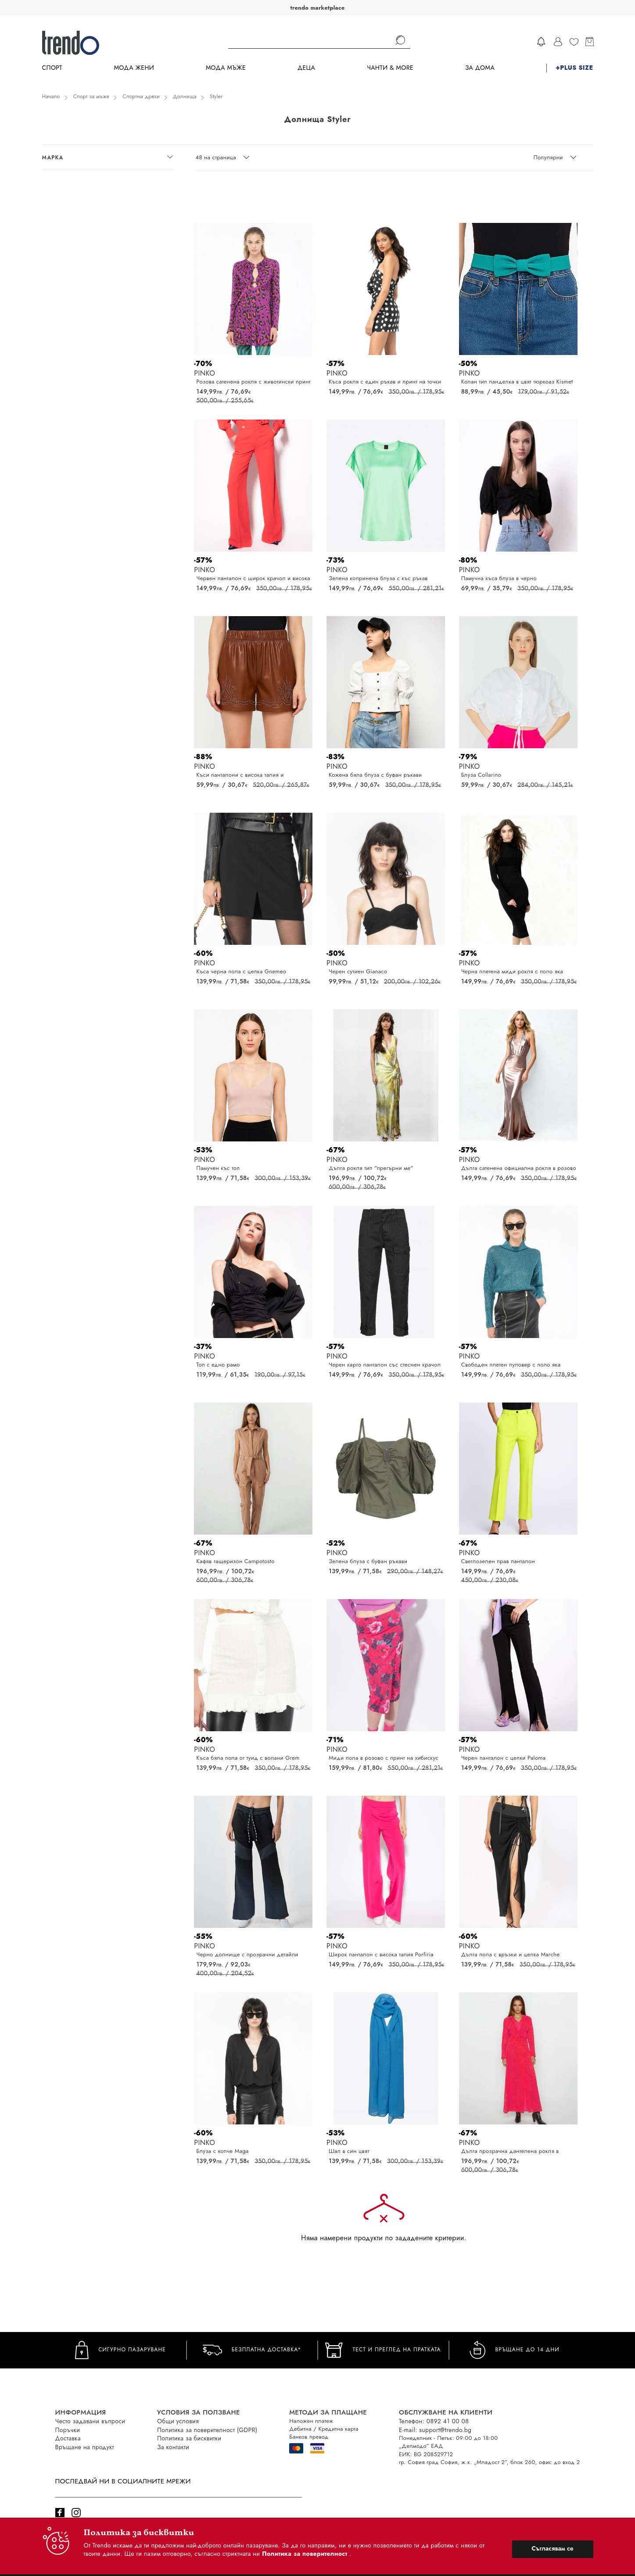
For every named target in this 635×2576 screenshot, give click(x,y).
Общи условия (178, 2421)
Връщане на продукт (84, 2447)
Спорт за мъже (91, 96)
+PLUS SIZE (574, 68)
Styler (216, 96)
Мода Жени (134, 68)
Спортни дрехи (141, 96)
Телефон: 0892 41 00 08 (434, 2421)
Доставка (68, 2438)
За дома (480, 68)
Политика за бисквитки (189, 2438)
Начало (51, 96)
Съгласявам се (552, 2548)
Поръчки (67, 2429)
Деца (306, 68)
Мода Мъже (226, 68)
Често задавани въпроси (90, 2421)
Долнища (185, 96)
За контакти (173, 2447)
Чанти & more (390, 68)
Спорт (52, 68)
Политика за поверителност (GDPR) (207, 2429)
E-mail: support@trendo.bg (435, 2429)
